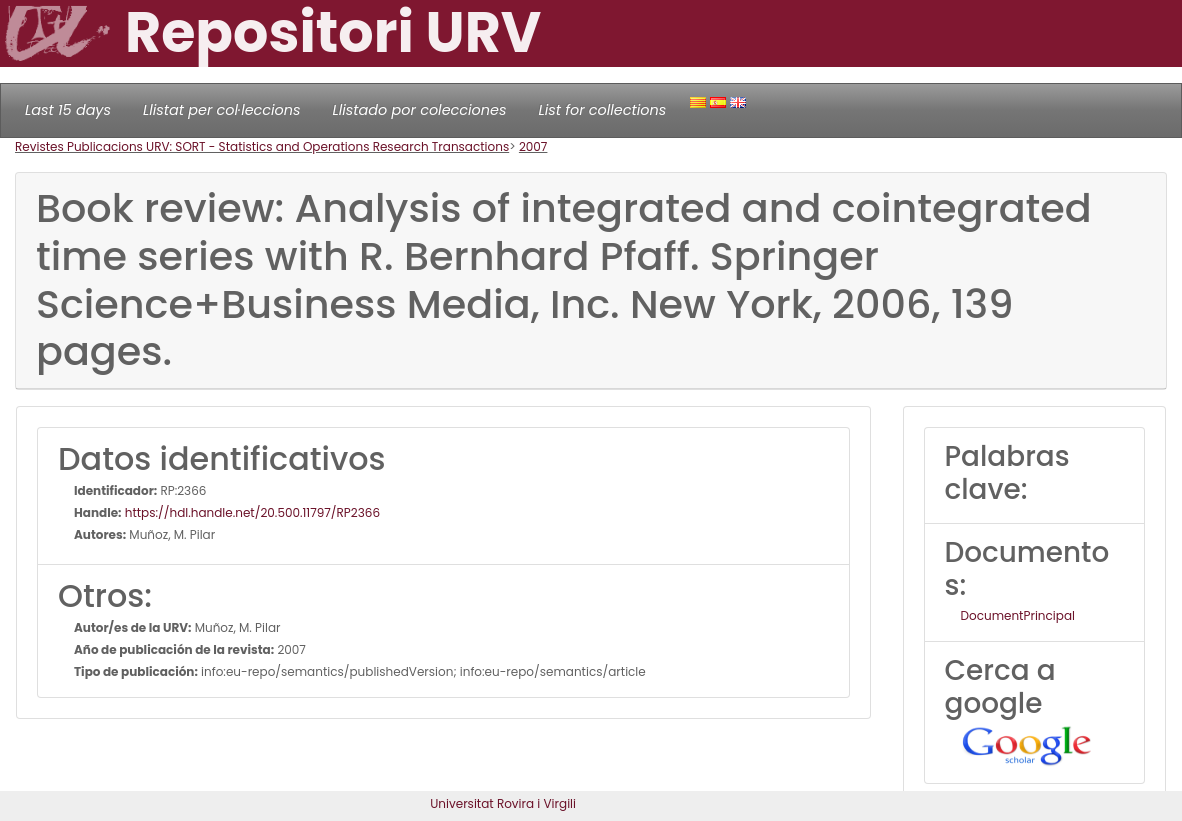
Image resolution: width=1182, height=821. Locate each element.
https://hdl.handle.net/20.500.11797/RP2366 (251, 512)
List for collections (602, 110)
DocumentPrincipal (1018, 615)
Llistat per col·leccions (222, 110)
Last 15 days (68, 110)
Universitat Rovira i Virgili (503, 803)
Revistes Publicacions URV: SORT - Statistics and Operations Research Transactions (262, 146)
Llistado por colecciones (420, 110)
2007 (533, 146)
